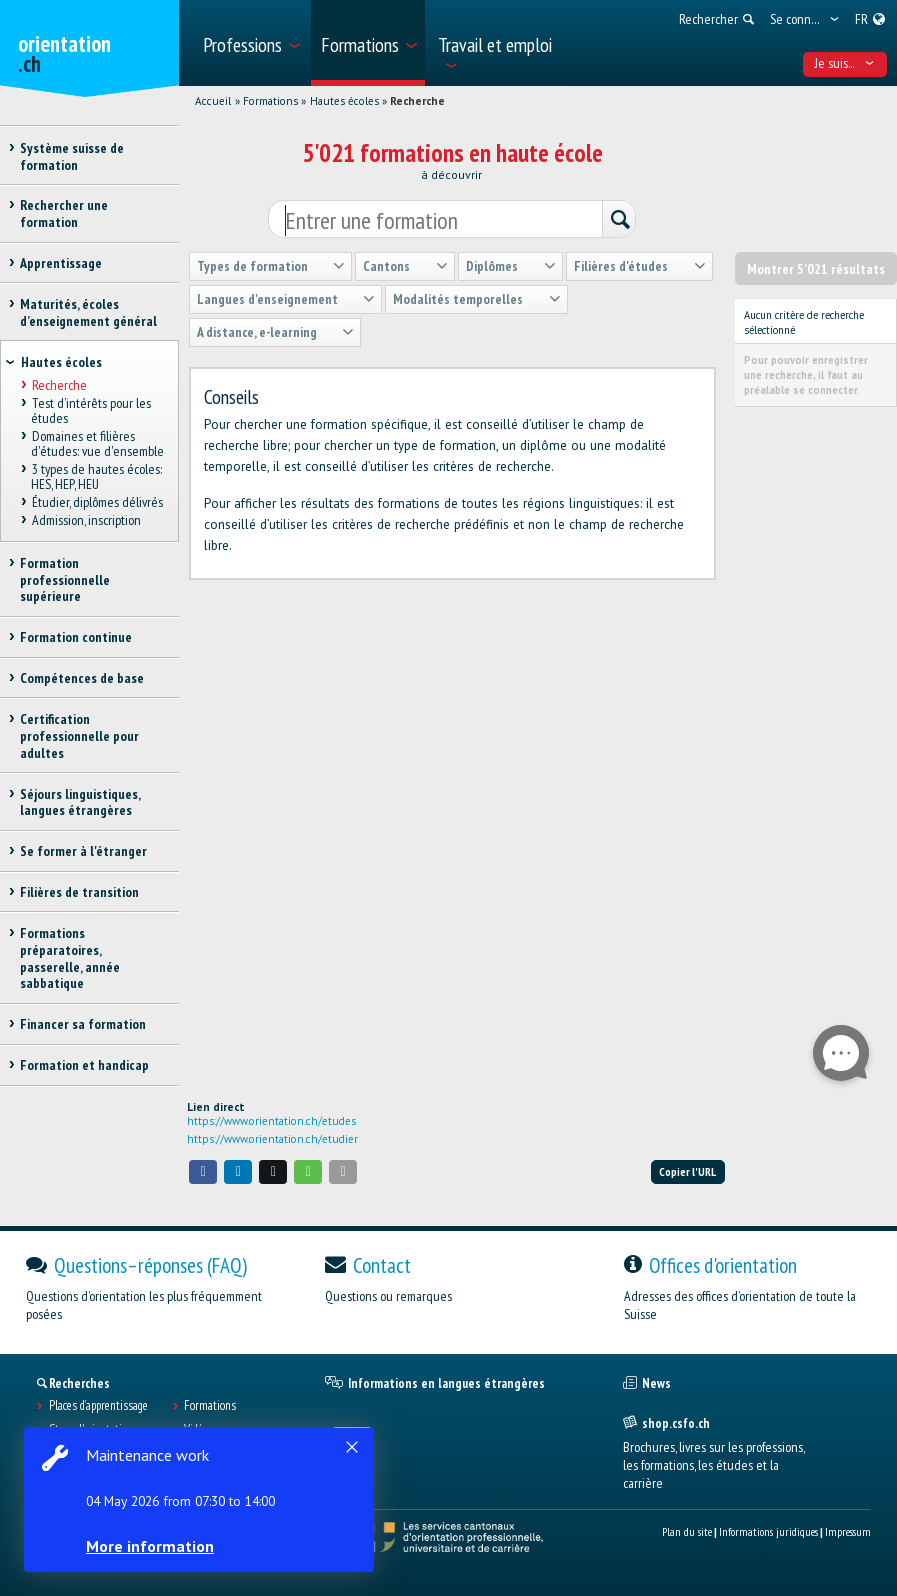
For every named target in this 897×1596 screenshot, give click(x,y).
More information (150, 1546)
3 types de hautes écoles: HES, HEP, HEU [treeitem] (96, 476)
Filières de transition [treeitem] (79, 892)
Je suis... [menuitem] (844, 63)
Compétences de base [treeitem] (82, 678)
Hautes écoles (344, 101)
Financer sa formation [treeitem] (83, 1024)
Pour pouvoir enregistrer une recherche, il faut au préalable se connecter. (806, 375)
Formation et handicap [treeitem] (84, 1065)
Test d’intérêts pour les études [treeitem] (90, 410)
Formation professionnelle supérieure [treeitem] (65, 580)
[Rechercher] (618, 220)
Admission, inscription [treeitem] (85, 520)
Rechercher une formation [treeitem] (64, 213)
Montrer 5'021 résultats (816, 269)
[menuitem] (250, 43)
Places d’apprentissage (98, 1406)
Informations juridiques (768, 1531)
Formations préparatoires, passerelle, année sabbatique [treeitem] (70, 958)
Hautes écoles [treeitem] (61, 362)
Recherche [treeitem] (58, 385)
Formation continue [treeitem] (76, 637)
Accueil (213, 101)
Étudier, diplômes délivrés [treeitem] (96, 502)
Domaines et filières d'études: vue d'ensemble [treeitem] (97, 443)
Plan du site (687, 1531)
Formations (270, 101)
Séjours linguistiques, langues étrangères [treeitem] (80, 802)
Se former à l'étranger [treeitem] (83, 851)
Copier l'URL (687, 1171)
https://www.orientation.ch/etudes (271, 1121)
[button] (203, 1171)
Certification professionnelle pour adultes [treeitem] (79, 736)
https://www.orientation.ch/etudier (272, 1139)
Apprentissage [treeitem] (61, 263)
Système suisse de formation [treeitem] (72, 156)
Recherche (417, 101)
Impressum (848, 1531)
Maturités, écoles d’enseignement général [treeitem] (88, 312)
